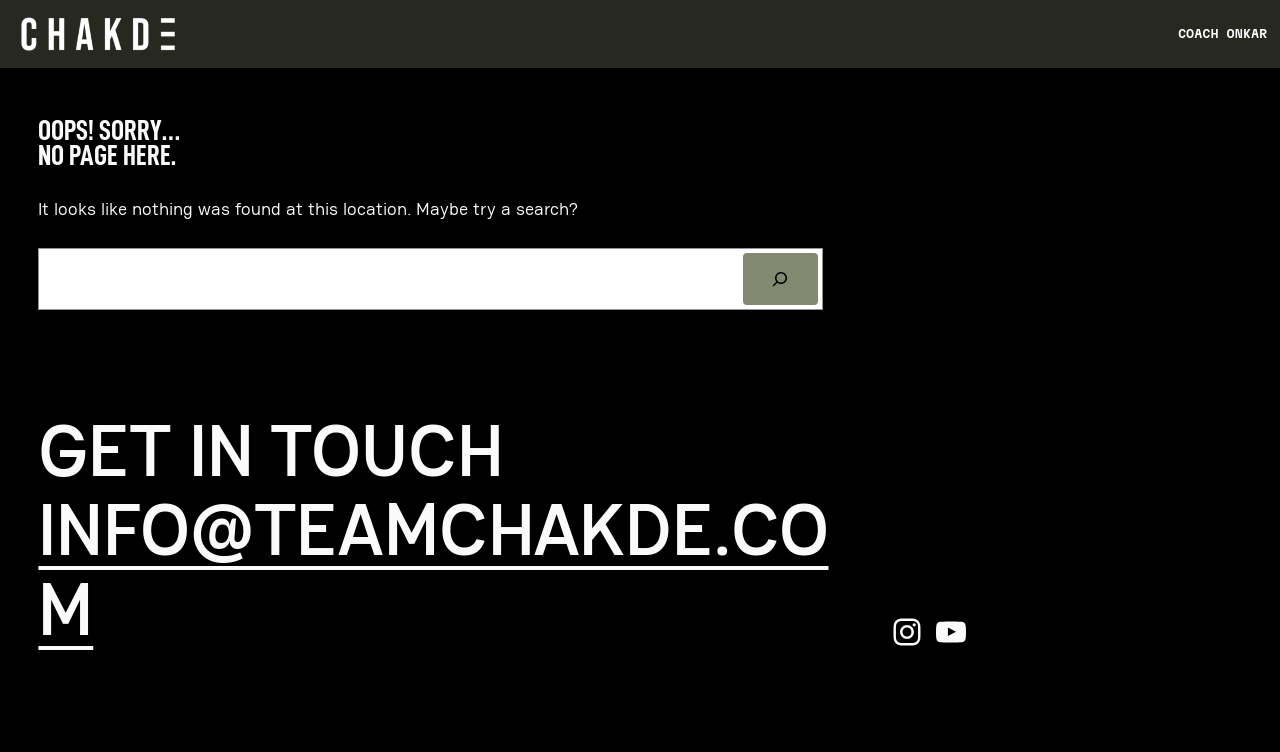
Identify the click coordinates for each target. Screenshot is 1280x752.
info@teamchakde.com (433, 569)
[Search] (781, 279)
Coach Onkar (1222, 33)
